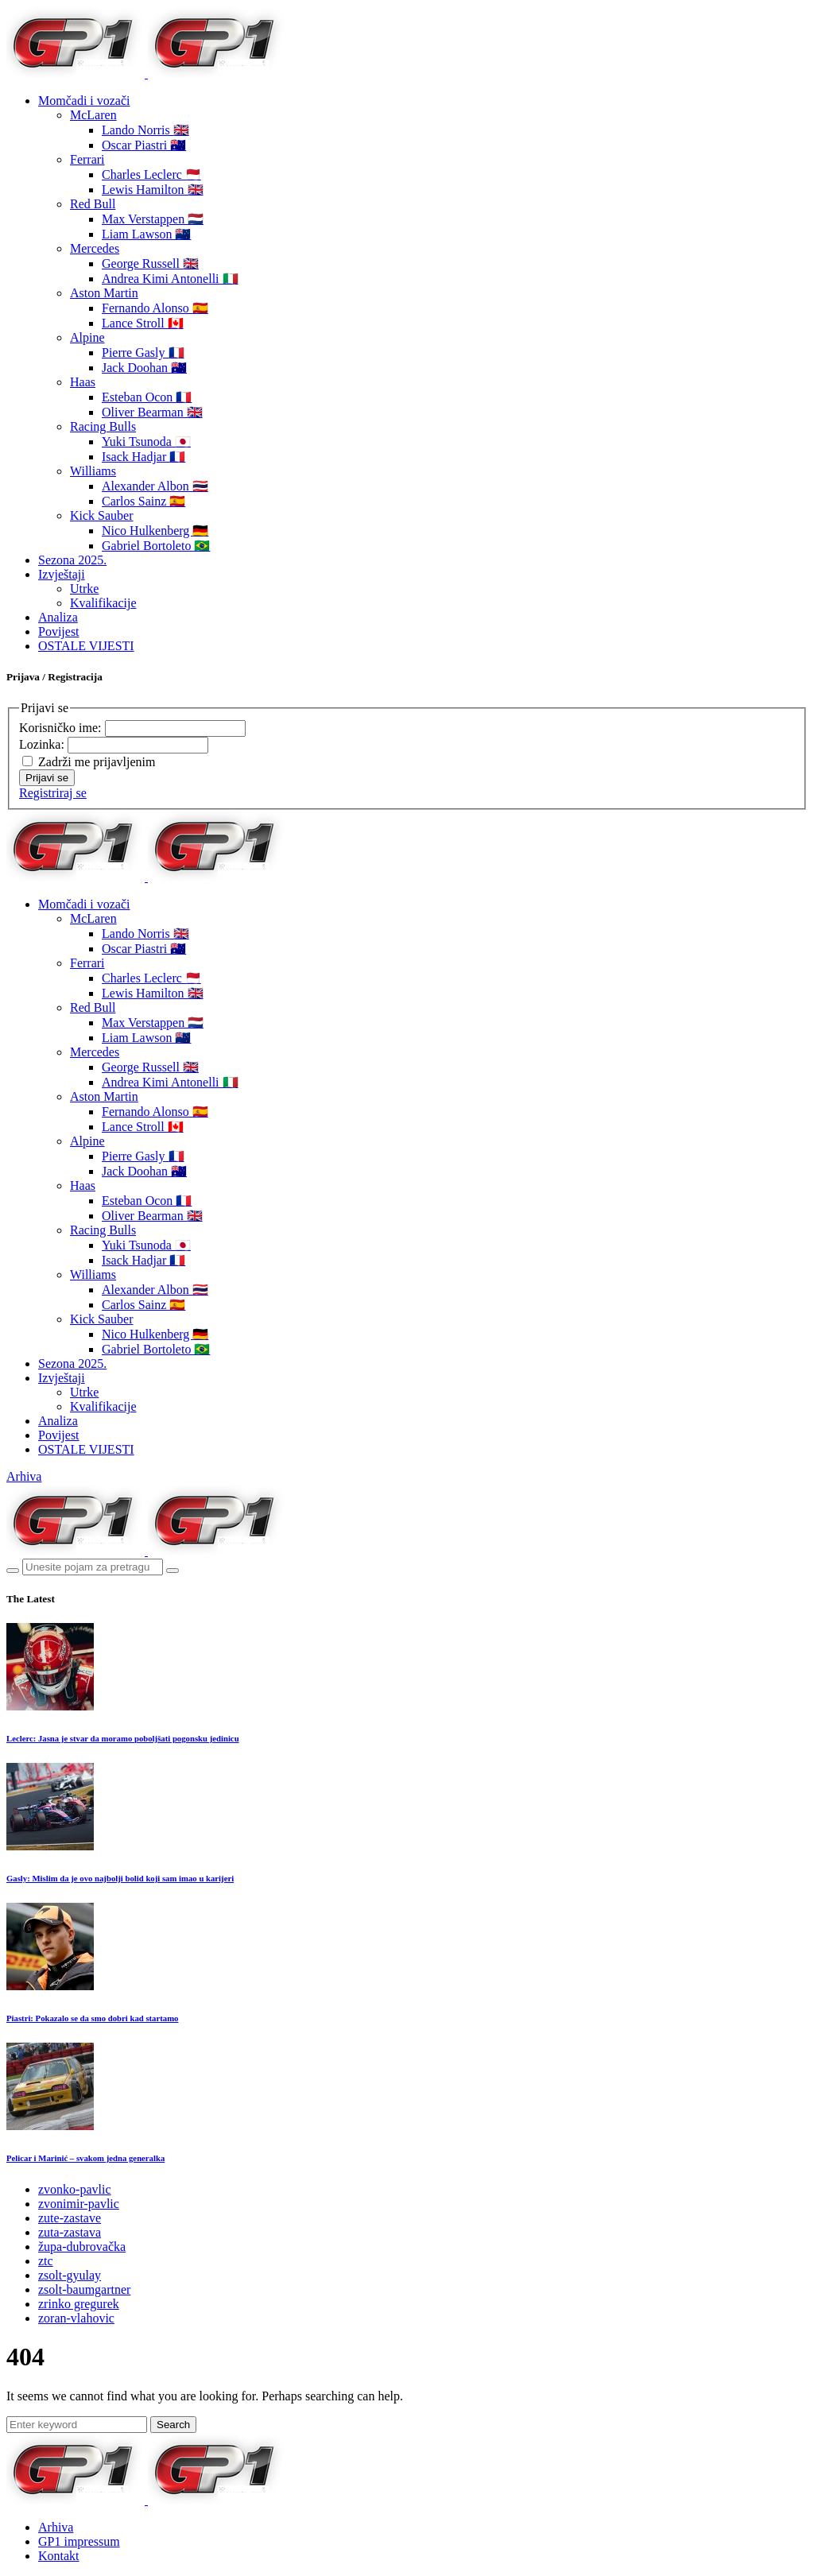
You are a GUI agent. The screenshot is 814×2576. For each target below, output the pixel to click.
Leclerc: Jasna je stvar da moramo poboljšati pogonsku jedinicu (122, 1738)
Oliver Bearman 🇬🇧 (152, 412)
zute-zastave (69, 2218)
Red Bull (92, 204)
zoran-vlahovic (76, 2318)
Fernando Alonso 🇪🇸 (155, 308)
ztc (45, 2261)
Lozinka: (43, 744)
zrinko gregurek (78, 2304)
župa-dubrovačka (82, 2246)
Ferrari (87, 159)
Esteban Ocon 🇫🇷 (147, 397)
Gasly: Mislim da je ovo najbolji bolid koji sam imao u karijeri (120, 1878)
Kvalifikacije (103, 603)
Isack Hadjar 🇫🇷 (143, 456)
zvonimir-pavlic (78, 2203)
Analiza (58, 617)
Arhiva (23, 1476)
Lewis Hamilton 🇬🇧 (153, 189)
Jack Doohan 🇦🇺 (144, 367)
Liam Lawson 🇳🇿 (146, 234)
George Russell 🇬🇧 (150, 263)
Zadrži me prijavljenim (97, 762)
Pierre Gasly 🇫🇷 (143, 352)
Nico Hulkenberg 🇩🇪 (155, 530)
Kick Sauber (102, 515)
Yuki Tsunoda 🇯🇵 (146, 441)
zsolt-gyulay (69, 2275)
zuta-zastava (69, 2232)
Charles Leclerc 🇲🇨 (151, 174)
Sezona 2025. (72, 560)
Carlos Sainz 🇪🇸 (143, 501)
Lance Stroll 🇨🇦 (143, 323)
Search (173, 2425)
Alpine (87, 337)
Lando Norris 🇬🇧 (145, 130)
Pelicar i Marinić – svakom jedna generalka (85, 2158)
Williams (93, 471)
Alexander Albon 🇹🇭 (155, 486)
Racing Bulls (103, 426)
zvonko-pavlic (74, 2189)
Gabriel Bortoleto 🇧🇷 (156, 545)
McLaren (93, 115)
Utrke (84, 588)
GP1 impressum (79, 2541)
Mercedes (94, 248)
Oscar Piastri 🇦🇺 (144, 145)
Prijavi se (46, 778)
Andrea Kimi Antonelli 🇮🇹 (170, 278)
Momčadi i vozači (84, 100)
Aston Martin (104, 293)
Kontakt (58, 2555)
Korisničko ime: (62, 727)
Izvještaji (61, 574)
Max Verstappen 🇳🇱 (153, 219)
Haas (82, 382)
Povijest (58, 631)
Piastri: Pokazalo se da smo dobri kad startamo (92, 2018)
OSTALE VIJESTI (86, 646)
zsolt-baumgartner (84, 2289)
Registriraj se (53, 793)
